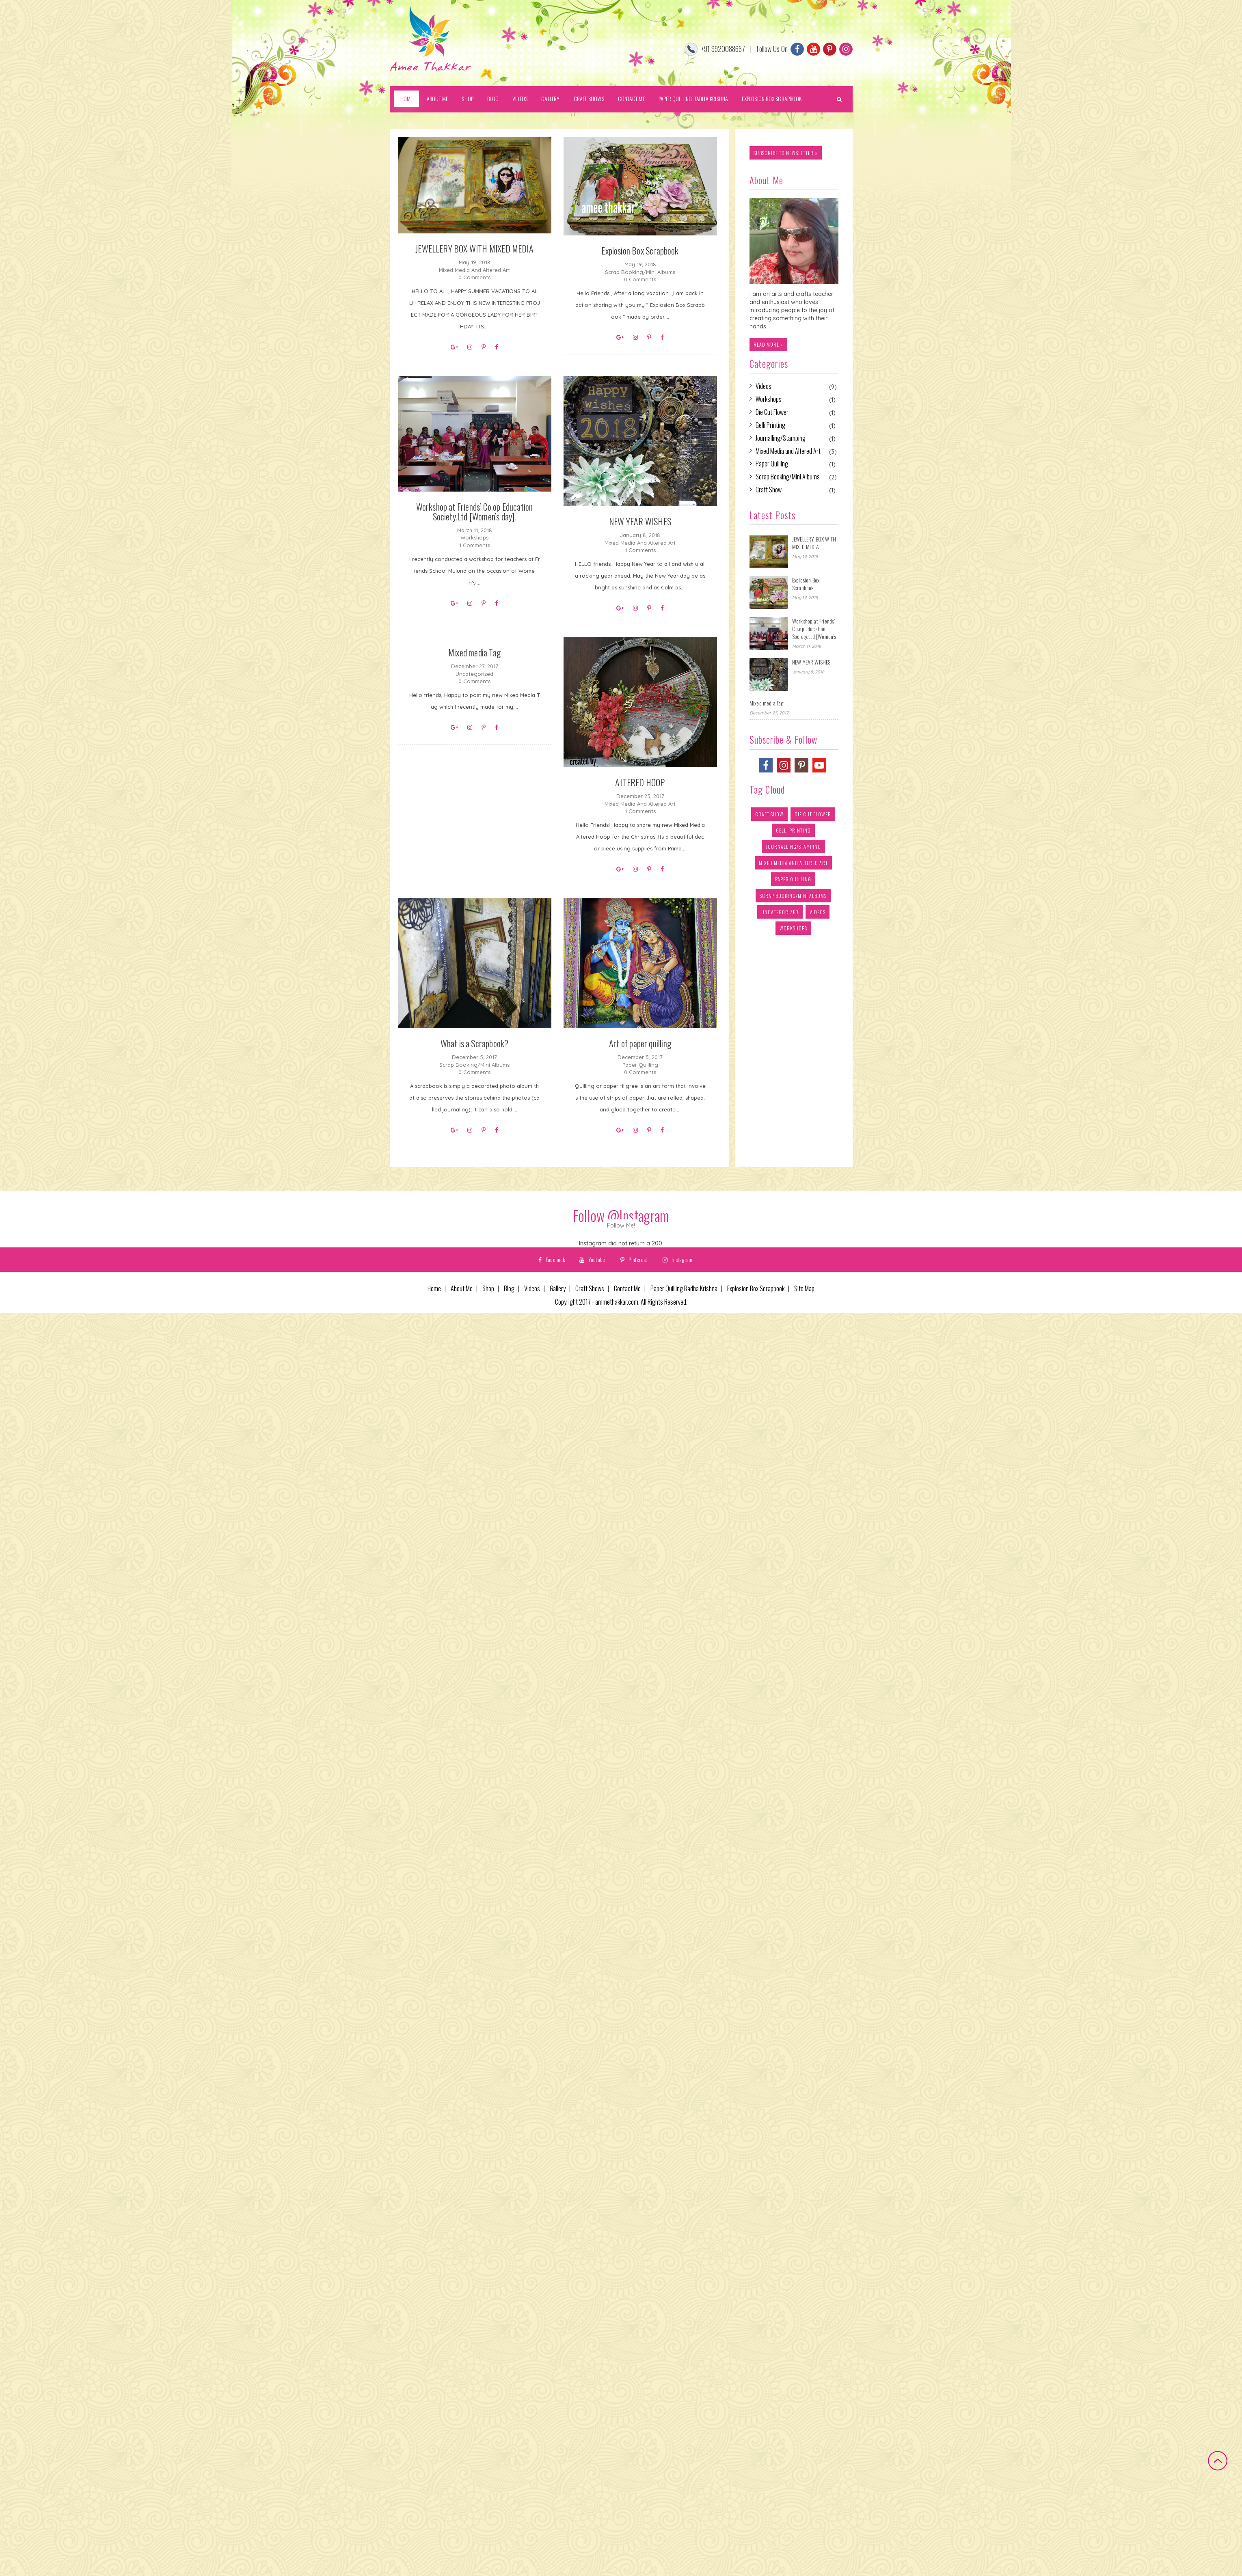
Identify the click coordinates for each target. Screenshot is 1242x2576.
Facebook (552, 1259)
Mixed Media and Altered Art (474, 270)
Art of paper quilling (640, 1043)
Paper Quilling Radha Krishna (693, 98)
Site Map (804, 1288)
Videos (519, 98)
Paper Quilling (640, 1064)
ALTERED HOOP (640, 782)
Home (406, 98)
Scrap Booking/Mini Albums (640, 272)
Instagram (677, 1259)
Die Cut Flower (772, 412)
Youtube (592, 1259)
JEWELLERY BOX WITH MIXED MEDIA (474, 248)
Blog (493, 98)
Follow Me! (621, 1225)
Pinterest (633, 1259)
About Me (437, 98)
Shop (467, 98)
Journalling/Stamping (781, 438)
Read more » (768, 344)
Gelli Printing (770, 425)
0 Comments (474, 277)
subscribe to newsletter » (786, 152)
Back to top (1217, 2461)
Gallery (550, 98)
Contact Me (631, 98)
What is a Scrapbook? (475, 1043)
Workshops (474, 537)
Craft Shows (589, 98)
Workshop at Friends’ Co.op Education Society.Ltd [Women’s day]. (474, 511)
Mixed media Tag (474, 652)
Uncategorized (474, 674)
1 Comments (474, 545)
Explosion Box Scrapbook (771, 98)
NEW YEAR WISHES (640, 521)
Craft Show (769, 489)
